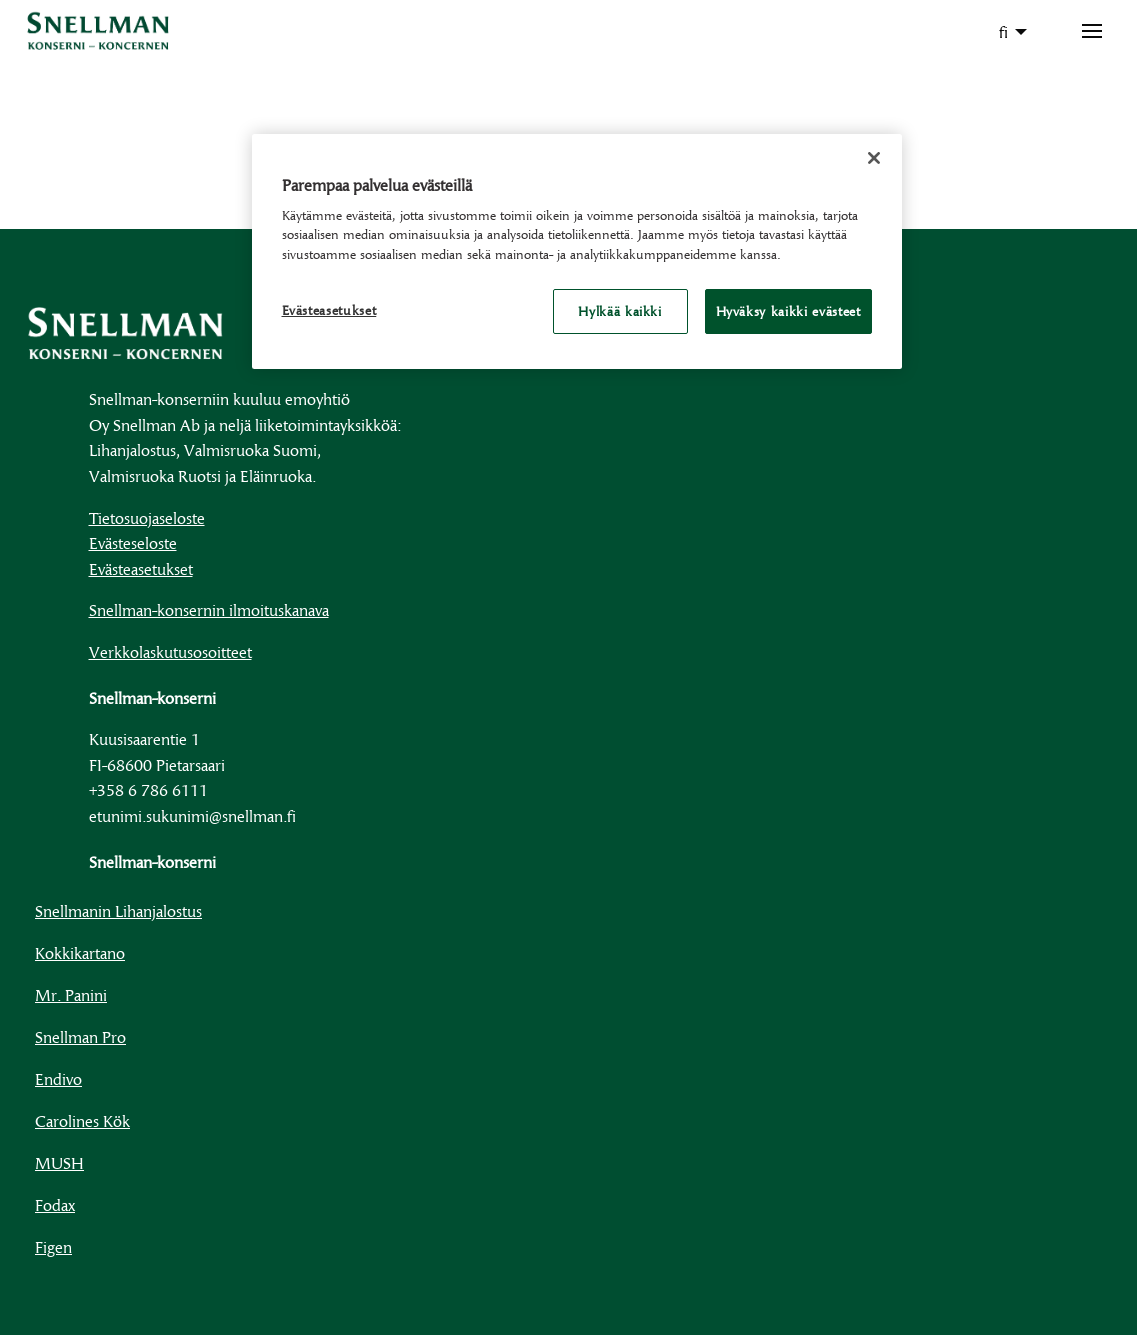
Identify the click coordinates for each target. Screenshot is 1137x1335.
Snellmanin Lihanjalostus (118, 910)
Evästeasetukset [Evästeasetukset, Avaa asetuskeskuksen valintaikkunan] (329, 310)
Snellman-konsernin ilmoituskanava (209, 609)
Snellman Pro (80, 1036)
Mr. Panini (71, 994)
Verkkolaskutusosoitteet (170, 651)
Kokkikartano (80, 952)
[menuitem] (1007, 32)
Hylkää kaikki (619, 311)
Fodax (55, 1204)
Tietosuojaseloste (147, 517)
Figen (53, 1246)
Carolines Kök (82, 1120)
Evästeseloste (133, 542)
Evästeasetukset (141, 568)
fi (1003, 31)
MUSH (59, 1162)
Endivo (58, 1078)
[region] (577, 251)
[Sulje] (874, 158)
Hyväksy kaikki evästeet (788, 311)
